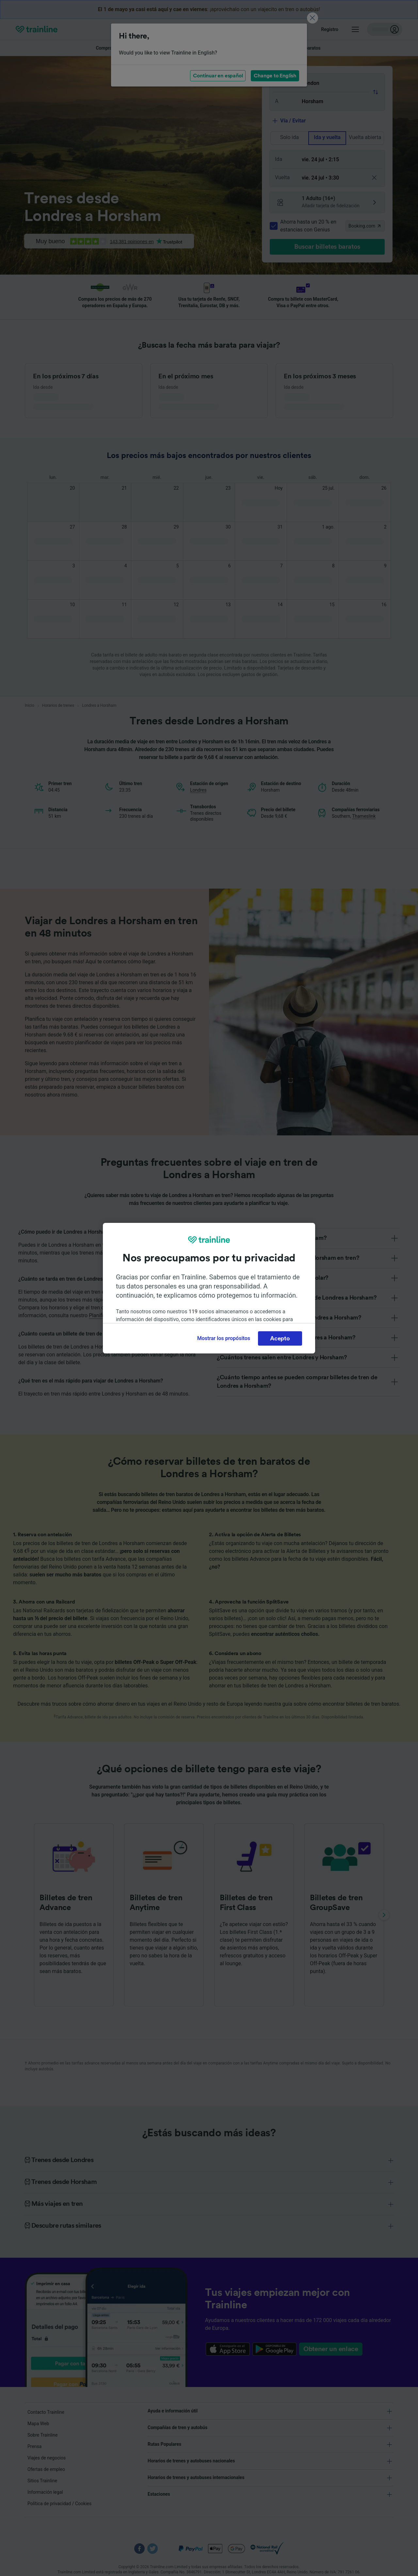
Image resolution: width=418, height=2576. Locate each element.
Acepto (280, 1338)
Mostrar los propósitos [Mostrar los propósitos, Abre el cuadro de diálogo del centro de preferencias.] (223, 1338)
